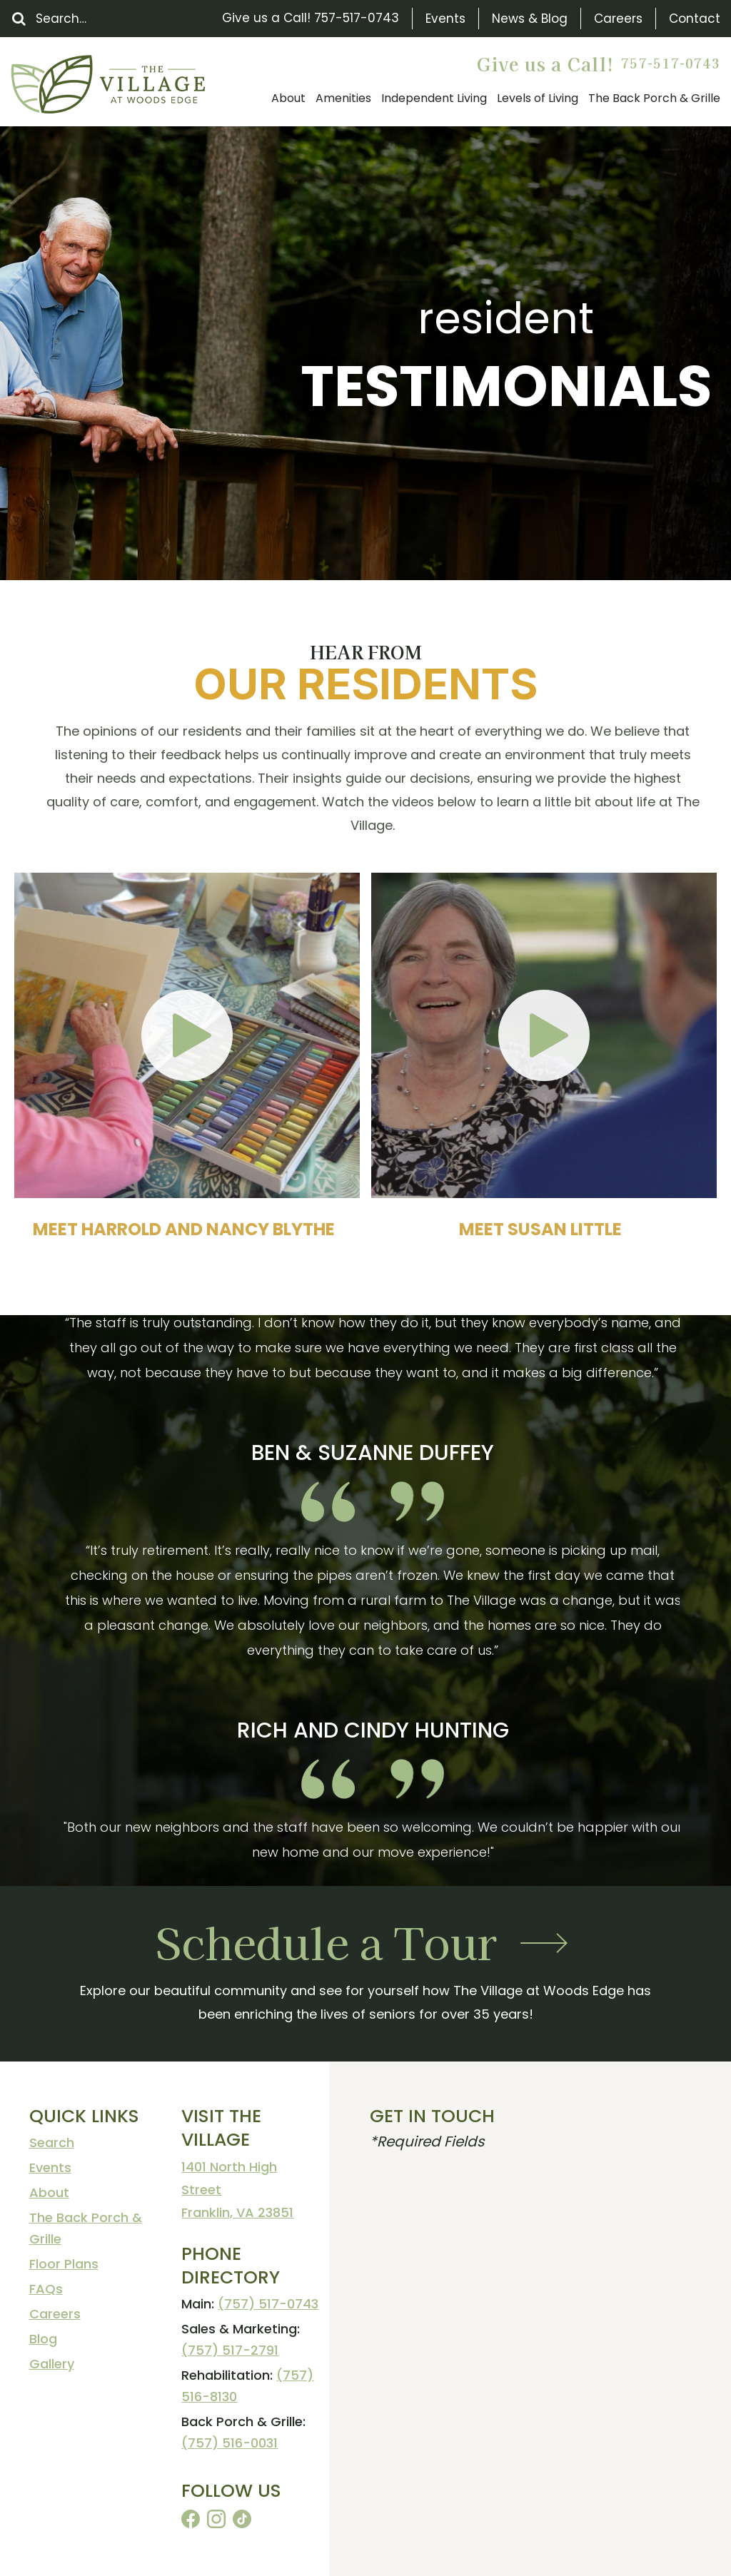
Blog (43, 2339)
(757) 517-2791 (229, 2350)
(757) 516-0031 (229, 2443)
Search (51, 2142)
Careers (618, 18)
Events (445, 18)
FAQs (46, 2289)
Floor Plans (64, 2264)
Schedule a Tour (326, 1941)
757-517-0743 (356, 17)
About (49, 2192)
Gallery (51, 2364)
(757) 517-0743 (268, 2304)
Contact (694, 18)
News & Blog (530, 18)
